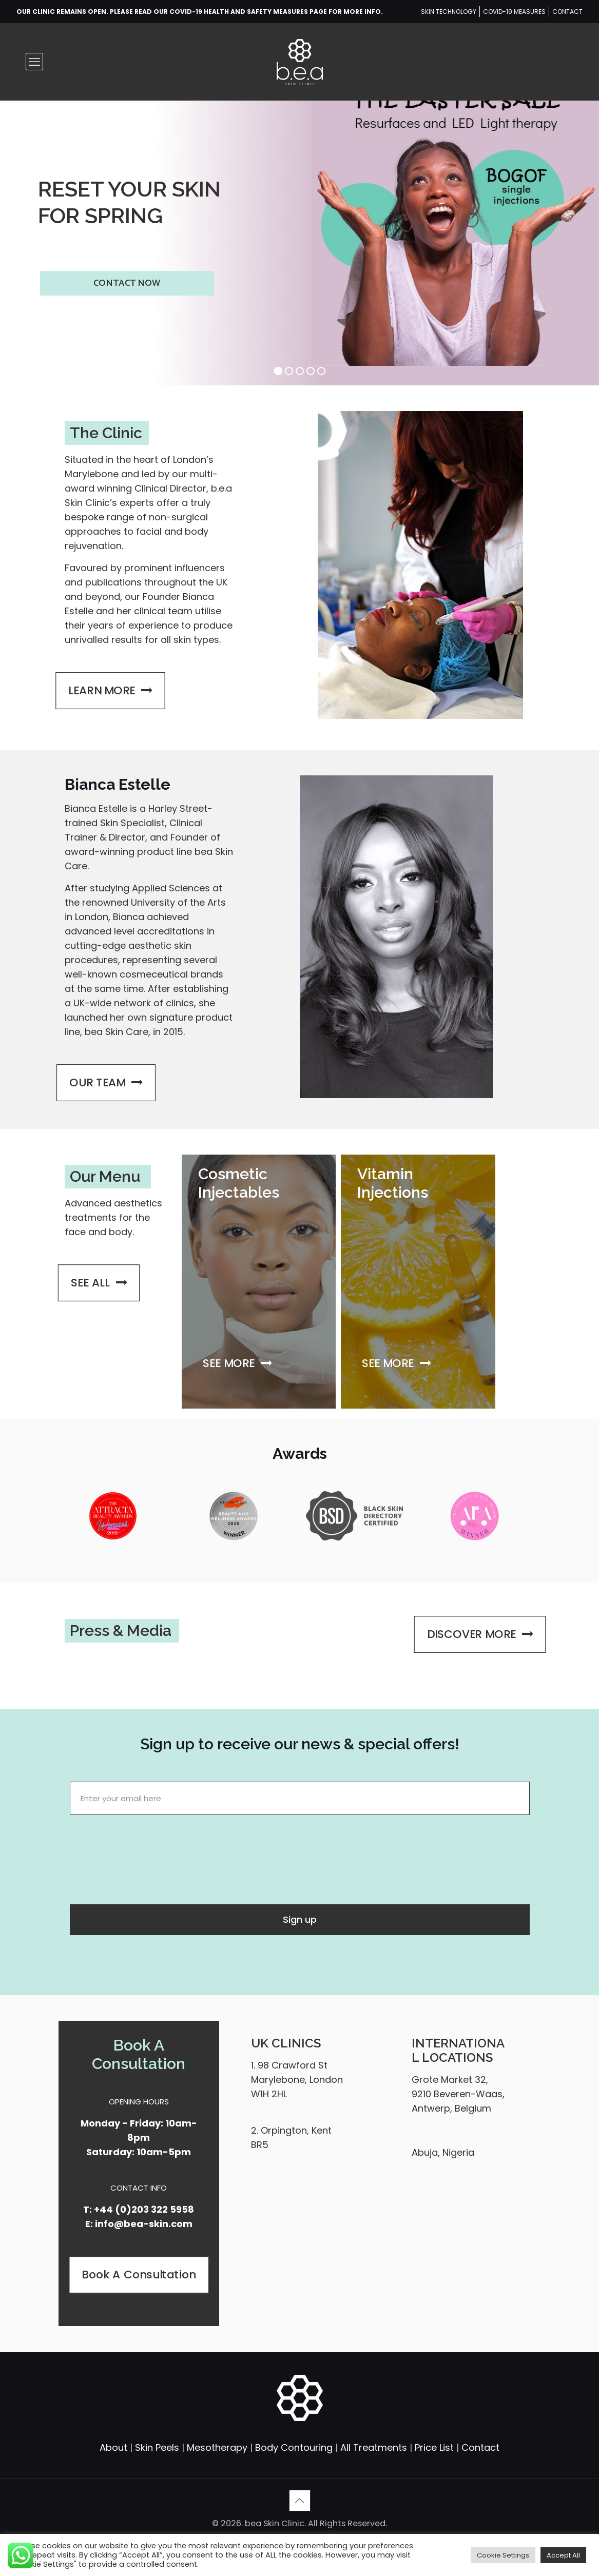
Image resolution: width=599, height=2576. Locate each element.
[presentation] (148, 1857)
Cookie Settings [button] (503, 2555)
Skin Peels (157, 2447)
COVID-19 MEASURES (514, 11)
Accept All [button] (563, 2555)
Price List (434, 2447)
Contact (480, 2447)
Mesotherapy (217, 2447)
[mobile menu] (34, 61)
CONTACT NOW (126, 283)
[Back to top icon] (300, 2500)
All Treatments (373, 2447)
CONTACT (567, 11)
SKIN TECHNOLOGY (448, 11)
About (113, 2447)
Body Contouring (294, 2447)
